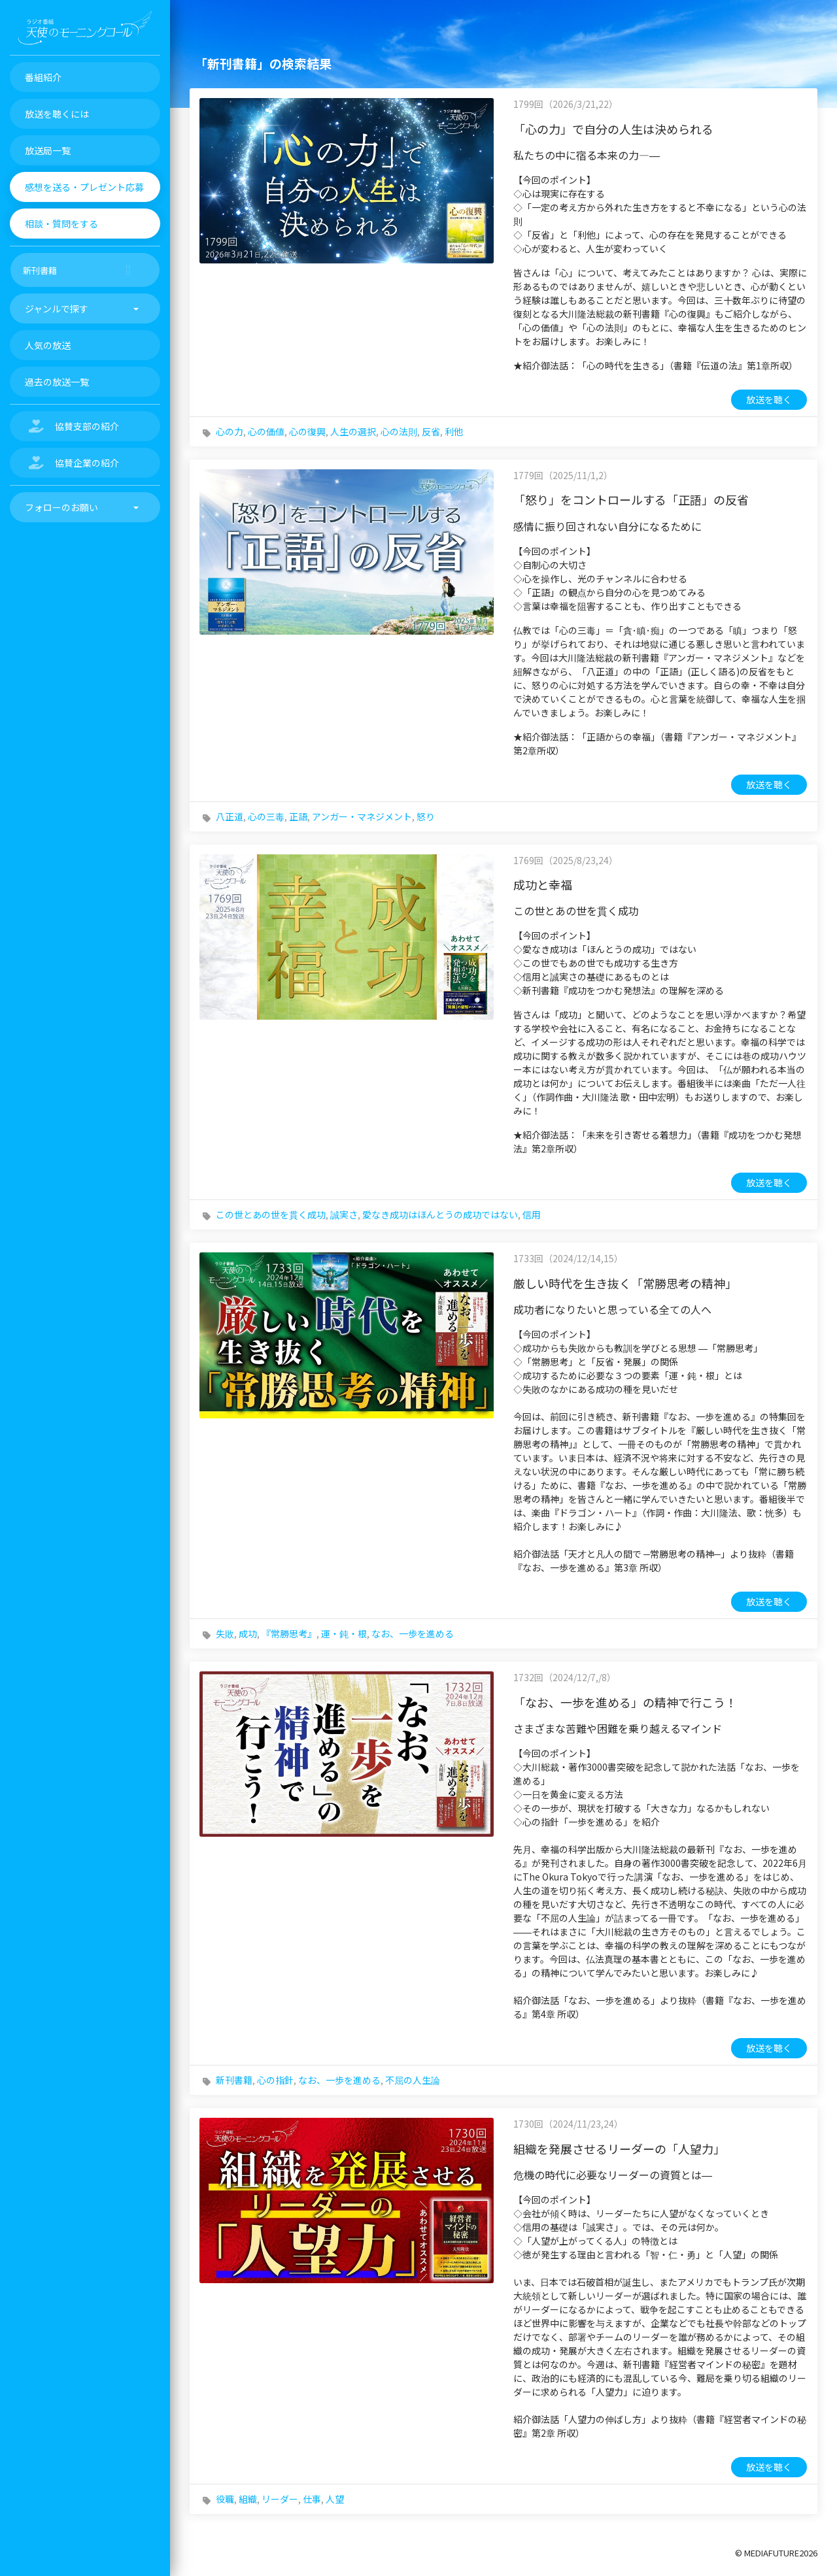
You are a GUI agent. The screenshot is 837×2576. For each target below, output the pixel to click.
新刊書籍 (234, 2079)
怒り (426, 816)
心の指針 (275, 2079)
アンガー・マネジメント (362, 816)
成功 (248, 1633)
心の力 (229, 431)
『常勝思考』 (289, 1633)
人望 (335, 2498)
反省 (431, 431)
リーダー (280, 2498)
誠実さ (344, 1214)
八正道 (229, 816)
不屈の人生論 (412, 2079)
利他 (454, 431)
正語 (298, 816)
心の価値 (266, 431)
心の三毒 (266, 816)
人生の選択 (353, 431)
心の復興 (307, 431)
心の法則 (399, 431)
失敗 (225, 1633)
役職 (225, 2498)
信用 (531, 1214)
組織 (248, 2498)
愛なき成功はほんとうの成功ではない (440, 1214)
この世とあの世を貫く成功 (271, 1214)
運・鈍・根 (344, 1633)
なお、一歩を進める (412, 1633)
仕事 (312, 2498)
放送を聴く (769, 399)
